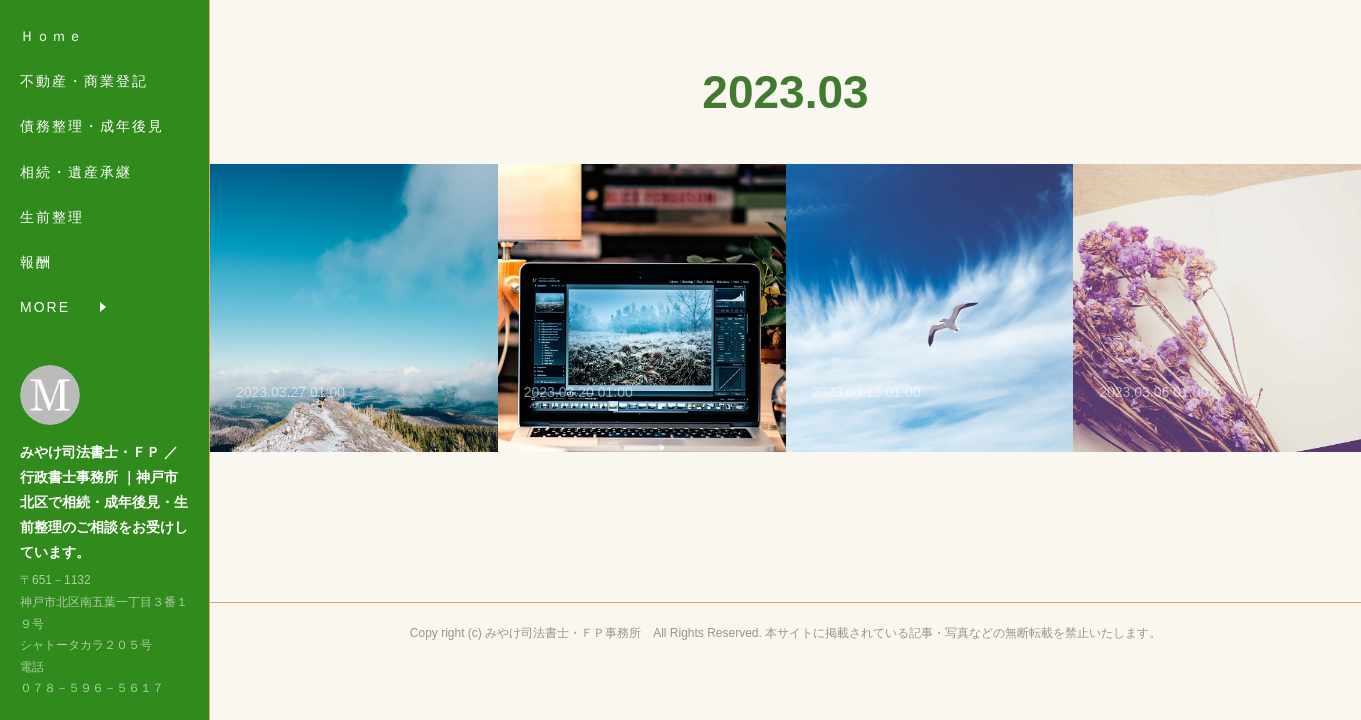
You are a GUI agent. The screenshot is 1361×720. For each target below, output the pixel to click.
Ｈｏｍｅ (52, 36)
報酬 (36, 262)
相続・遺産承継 (76, 172)
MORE (45, 307)
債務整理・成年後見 (92, 126)
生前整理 (52, 217)
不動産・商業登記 (84, 81)
